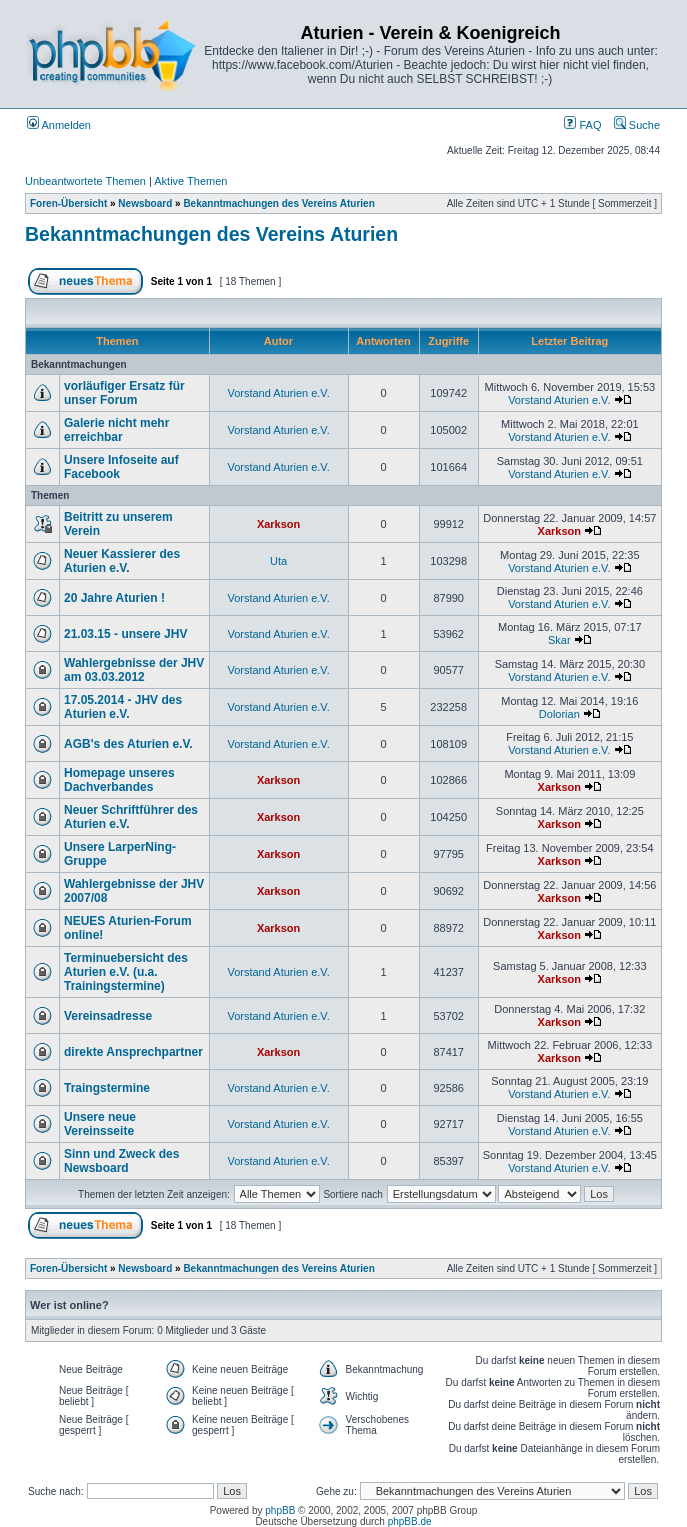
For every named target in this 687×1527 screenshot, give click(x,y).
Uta (278, 561)
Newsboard (145, 203)
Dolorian (559, 714)
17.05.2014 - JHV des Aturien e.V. (123, 707)
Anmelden (59, 125)
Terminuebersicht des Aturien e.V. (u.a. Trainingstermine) (126, 972)
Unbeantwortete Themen (85, 181)
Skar (559, 640)
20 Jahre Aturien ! (114, 598)
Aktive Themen (190, 181)
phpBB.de (410, 1521)
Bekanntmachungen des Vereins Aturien (278, 203)
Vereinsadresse (108, 1016)
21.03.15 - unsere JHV (125, 634)
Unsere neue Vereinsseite (100, 1124)
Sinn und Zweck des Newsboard (121, 1161)
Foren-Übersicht (68, 203)
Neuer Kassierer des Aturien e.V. (122, 561)
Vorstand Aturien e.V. (278, 393)
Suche (637, 125)
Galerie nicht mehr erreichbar (116, 430)
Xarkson (278, 524)
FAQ (582, 125)
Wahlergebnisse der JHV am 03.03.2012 (134, 670)
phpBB (280, 1510)
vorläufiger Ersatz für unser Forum (124, 393)
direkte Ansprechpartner (133, 1052)
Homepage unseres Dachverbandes (119, 780)
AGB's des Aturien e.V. (128, 744)
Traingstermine (107, 1088)
